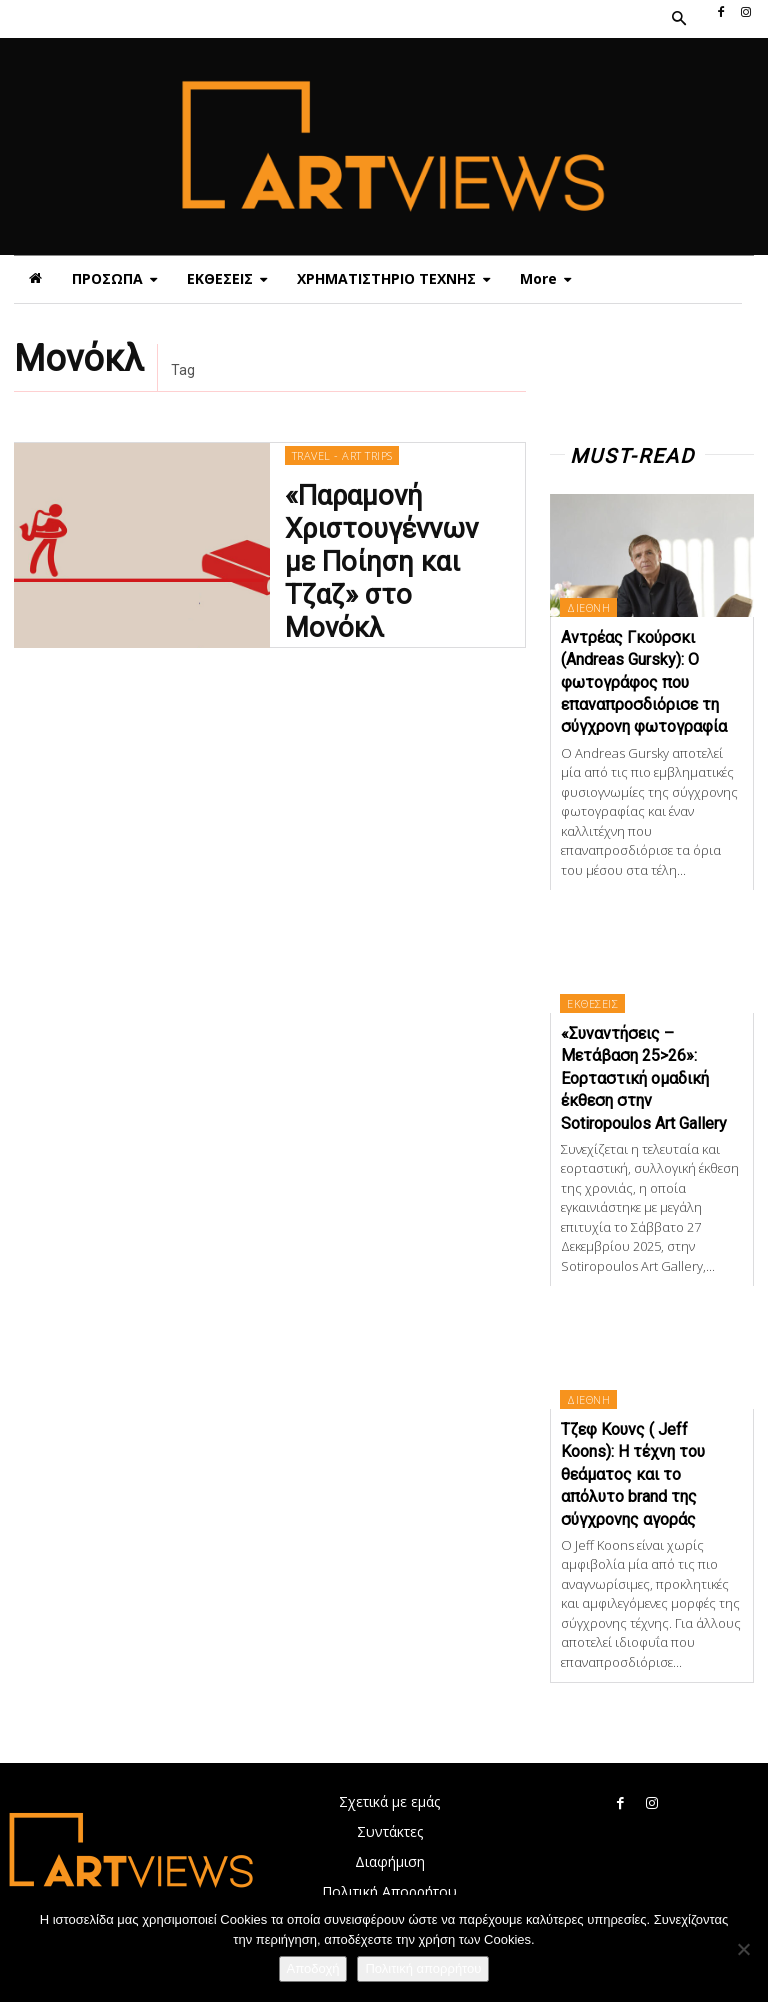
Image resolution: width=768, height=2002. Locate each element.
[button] (678, 19)
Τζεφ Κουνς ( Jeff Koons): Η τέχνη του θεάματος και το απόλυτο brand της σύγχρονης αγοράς (633, 1474)
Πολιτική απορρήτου (423, 1968)
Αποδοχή (313, 1968)
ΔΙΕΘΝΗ (588, 607)
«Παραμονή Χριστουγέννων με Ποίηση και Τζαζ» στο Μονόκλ (394, 558)
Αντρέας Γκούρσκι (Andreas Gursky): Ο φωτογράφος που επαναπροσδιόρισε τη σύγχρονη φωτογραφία (644, 682)
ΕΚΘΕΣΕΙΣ (592, 1003)
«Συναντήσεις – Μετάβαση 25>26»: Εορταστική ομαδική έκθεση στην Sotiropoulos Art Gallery (644, 1078)
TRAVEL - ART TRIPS (341, 487)
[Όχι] (743, 1949)
